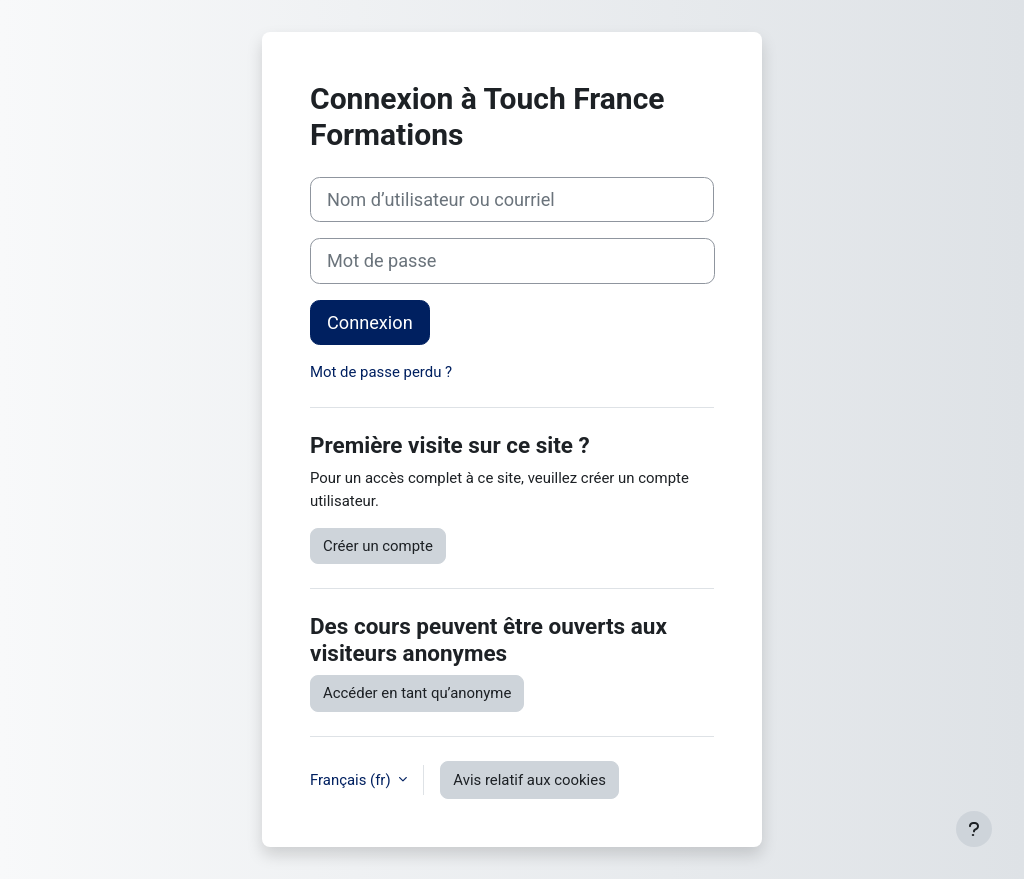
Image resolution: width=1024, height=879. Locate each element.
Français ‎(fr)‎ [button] (352, 780)
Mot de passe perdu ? (381, 372)
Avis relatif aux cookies (529, 780)
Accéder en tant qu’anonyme (417, 693)
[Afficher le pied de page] (974, 829)
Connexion (370, 322)
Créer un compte (378, 546)
